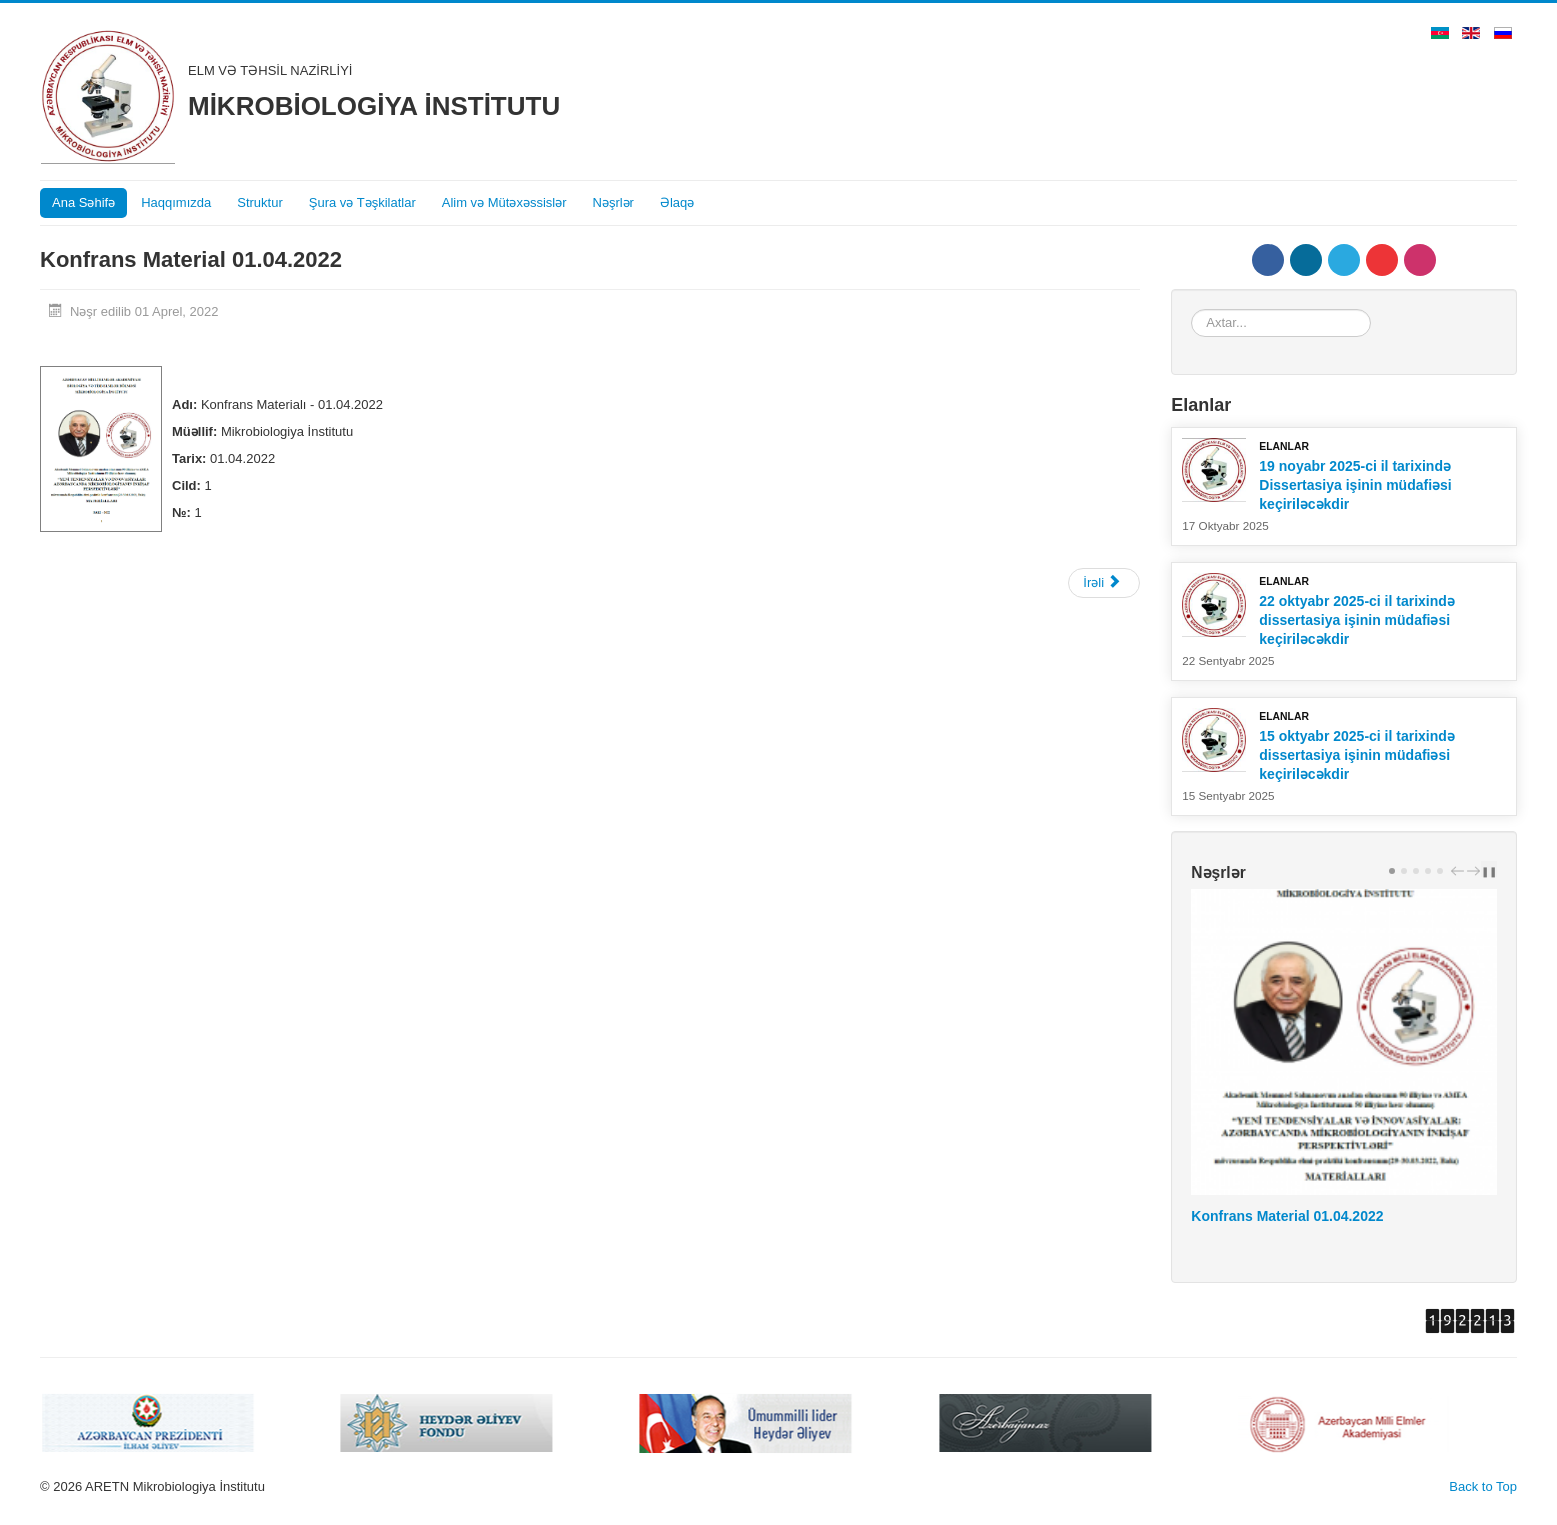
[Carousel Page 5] (1440, 871)
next (1476, 870)
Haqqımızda (176, 202)
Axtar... (1191, 309)
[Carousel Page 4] (1428, 871)
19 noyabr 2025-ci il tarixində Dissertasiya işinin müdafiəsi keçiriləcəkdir (1355, 485)
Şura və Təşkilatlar (362, 202)
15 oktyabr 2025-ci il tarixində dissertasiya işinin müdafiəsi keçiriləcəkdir (1357, 755)
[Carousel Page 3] (1416, 871)
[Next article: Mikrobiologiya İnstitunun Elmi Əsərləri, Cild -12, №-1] (1104, 583)
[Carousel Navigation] (1463, 870)
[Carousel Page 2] (1404, 871)
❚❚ (1489, 871)
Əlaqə (677, 202)
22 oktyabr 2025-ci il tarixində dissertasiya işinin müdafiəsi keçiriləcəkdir (1357, 620)
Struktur (260, 202)
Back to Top (1483, 1486)
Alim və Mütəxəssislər (504, 202)
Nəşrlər (613, 202)
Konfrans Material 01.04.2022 (1287, 1216)
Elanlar (1284, 446)
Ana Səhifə (83, 202)
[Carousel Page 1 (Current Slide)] (1392, 871)
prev (1460, 870)
